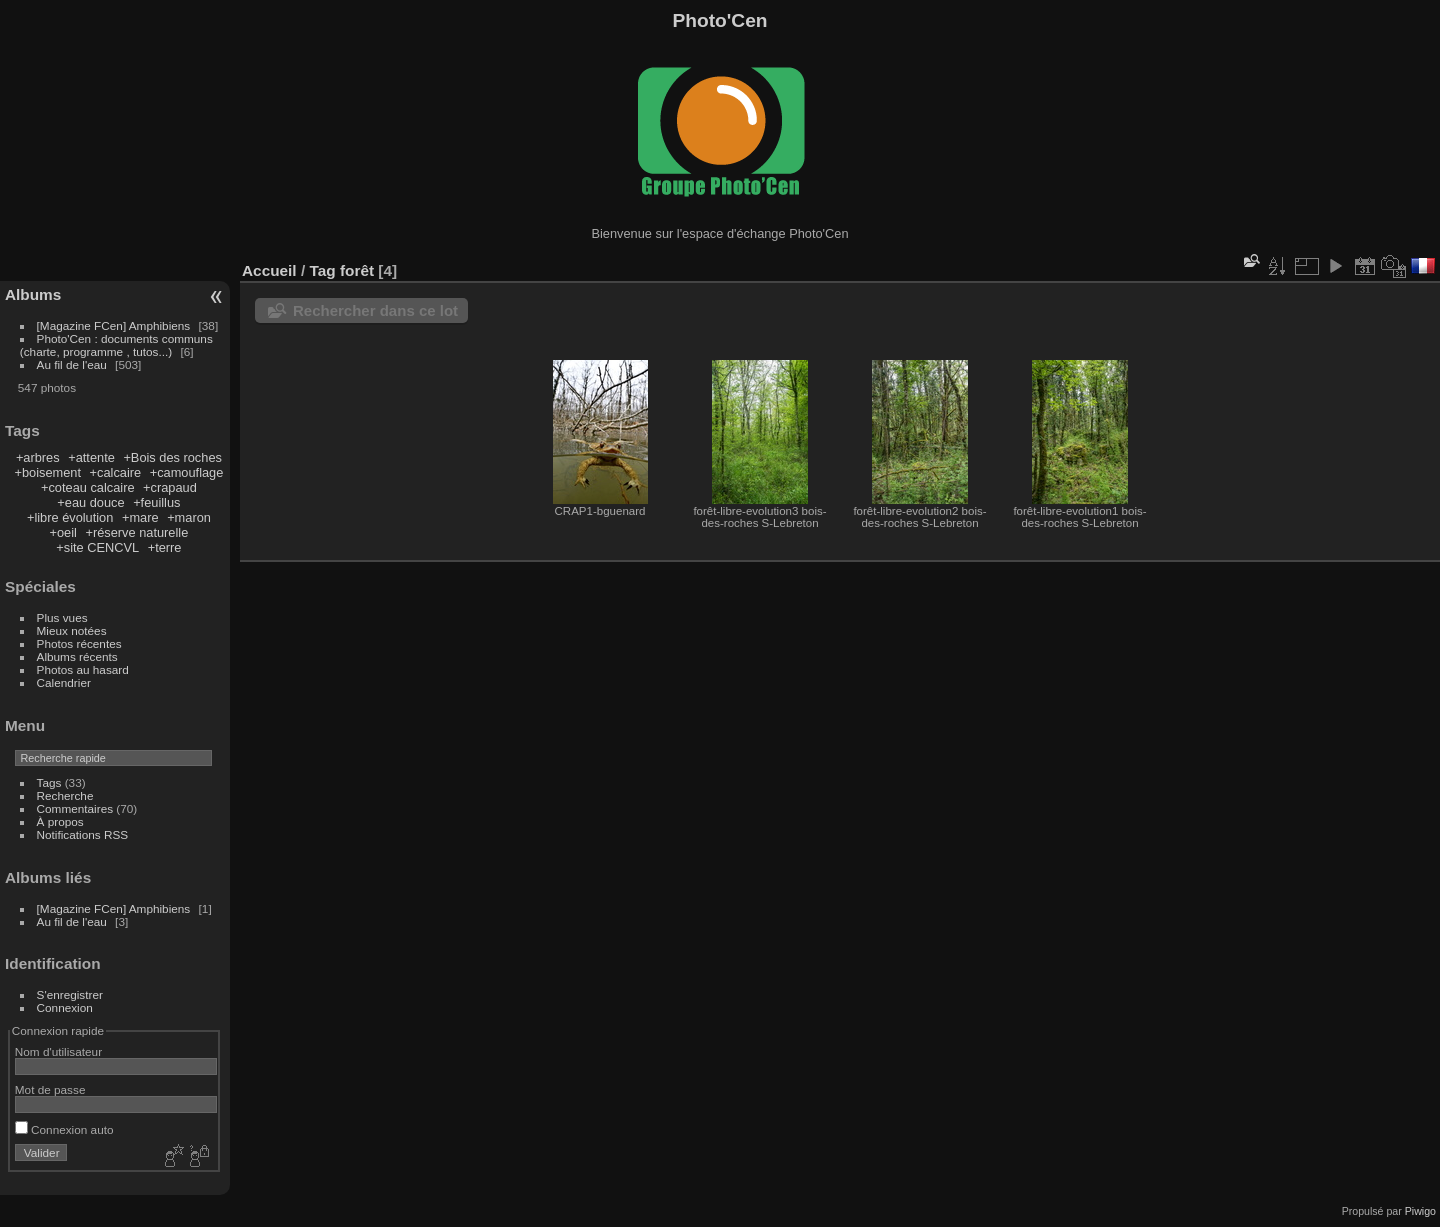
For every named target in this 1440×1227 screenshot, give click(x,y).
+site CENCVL (97, 547)
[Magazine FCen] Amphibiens (114, 325)
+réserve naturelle (136, 532)
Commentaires (75, 808)
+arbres (38, 457)
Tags (49, 782)
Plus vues (62, 617)
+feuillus (156, 502)
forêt (357, 270)
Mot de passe (50, 1089)
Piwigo (1420, 1211)
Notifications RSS (83, 834)
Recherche (65, 795)
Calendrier (64, 682)
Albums (33, 294)
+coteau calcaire (88, 487)
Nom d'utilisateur (58, 1051)
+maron (189, 517)
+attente (91, 457)
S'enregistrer (70, 994)
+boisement (47, 472)
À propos (60, 821)
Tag (322, 270)
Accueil (269, 270)
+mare (140, 517)
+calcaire (116, 472)
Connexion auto (64, 1129)
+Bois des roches (172, 457)
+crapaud (170, 487)
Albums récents (77, 656)
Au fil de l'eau (74, 364)
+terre (165, 547)
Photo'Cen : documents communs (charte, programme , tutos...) (116, 345)
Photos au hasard (83, 669)
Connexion (65, 1007)
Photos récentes (79, 643)
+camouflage (187, 472)
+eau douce (90, 502)
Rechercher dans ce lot (375, 310)
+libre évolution (70, 517)
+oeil (63, 532)
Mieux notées (72, 630)
